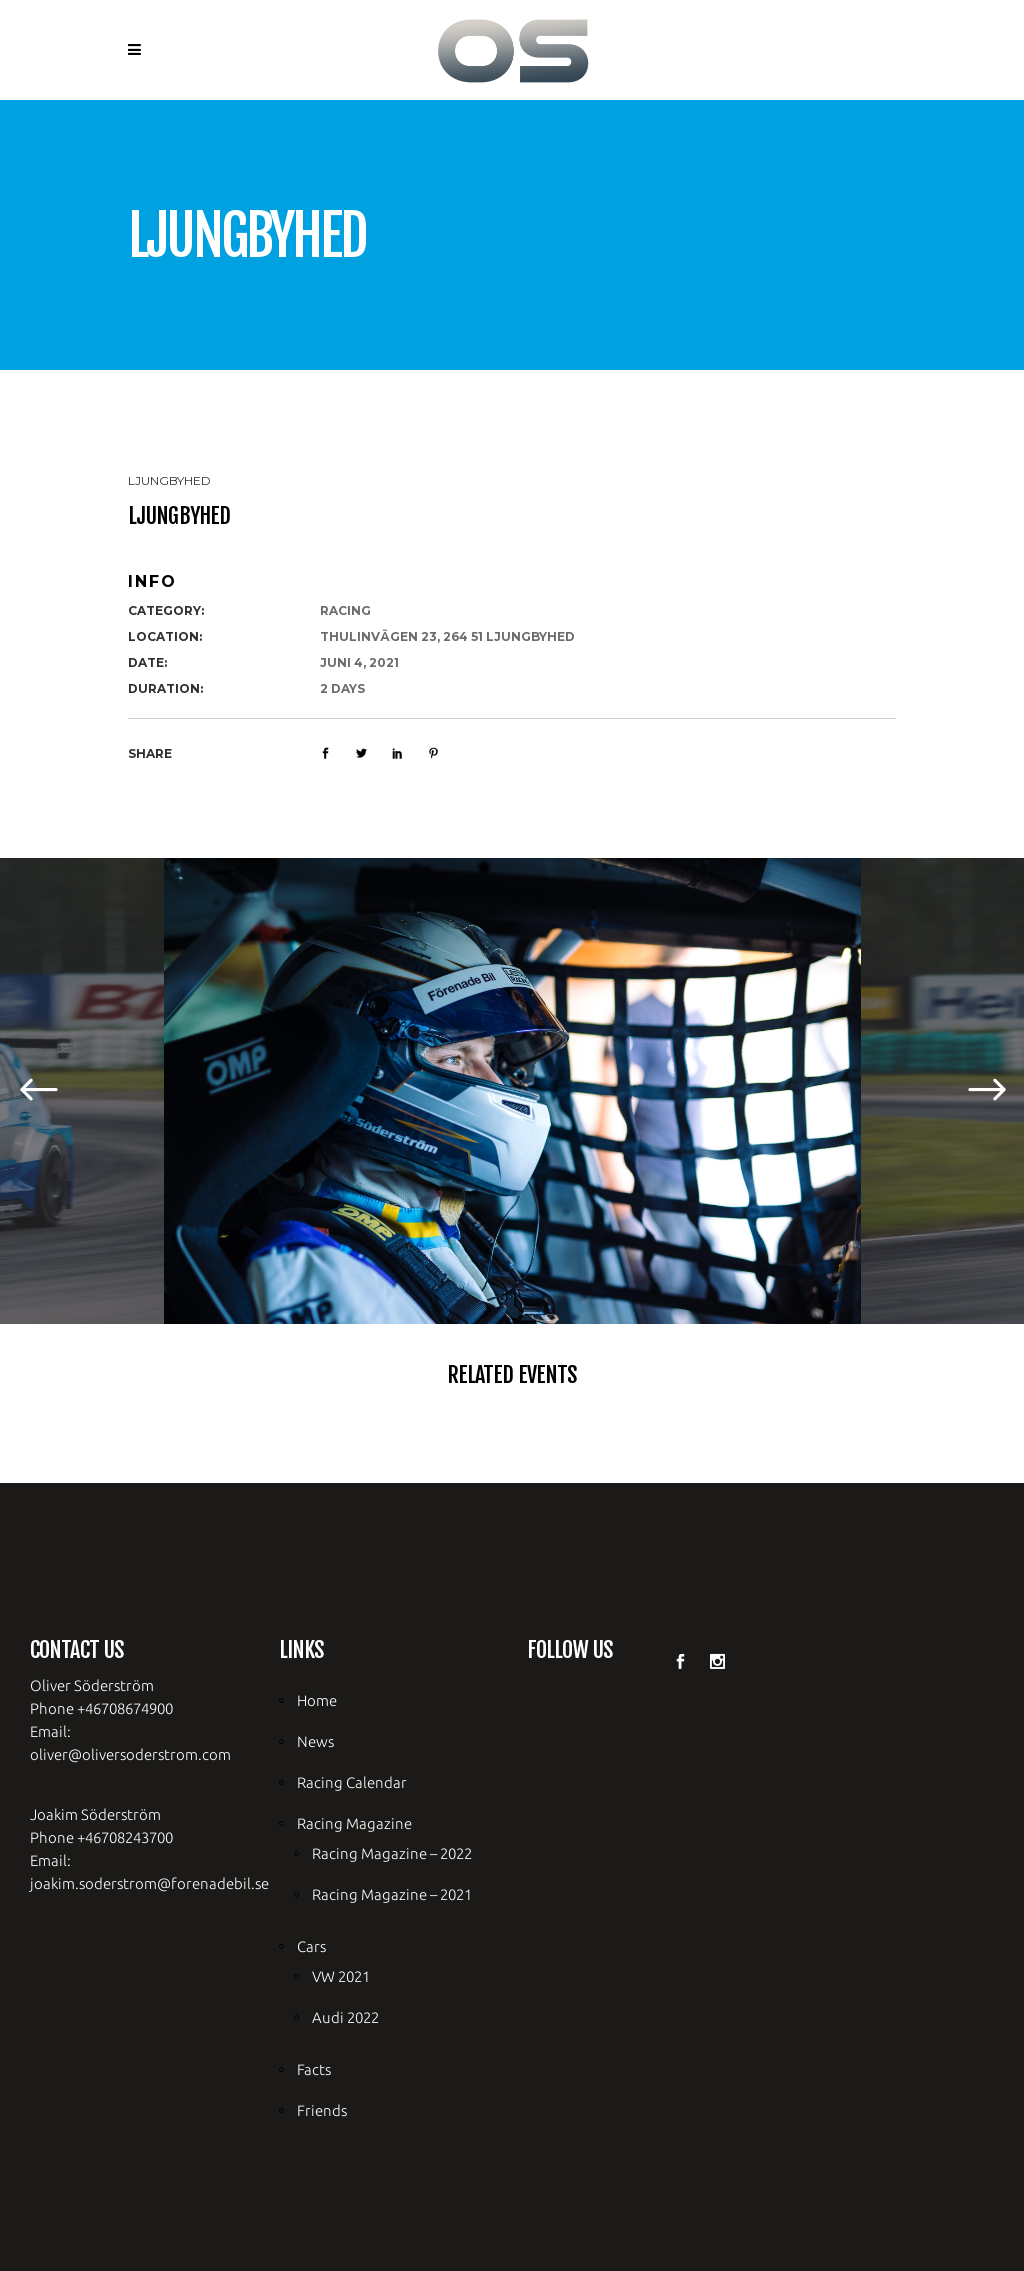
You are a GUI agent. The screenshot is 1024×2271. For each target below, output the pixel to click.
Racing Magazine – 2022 (392, 1853)
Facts (314, 2069)
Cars (311, 1946)
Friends (322, 2110)
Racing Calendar (352, 1782)
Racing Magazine (354, 1823)
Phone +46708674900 (101, 1708)
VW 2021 (341, 1976)
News (315, 1741)
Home (317, 1700)
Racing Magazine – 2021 (392, 1894)
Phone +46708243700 (101, 1837)
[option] (512, 1090)
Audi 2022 (345, 2017)
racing (345, 610)
